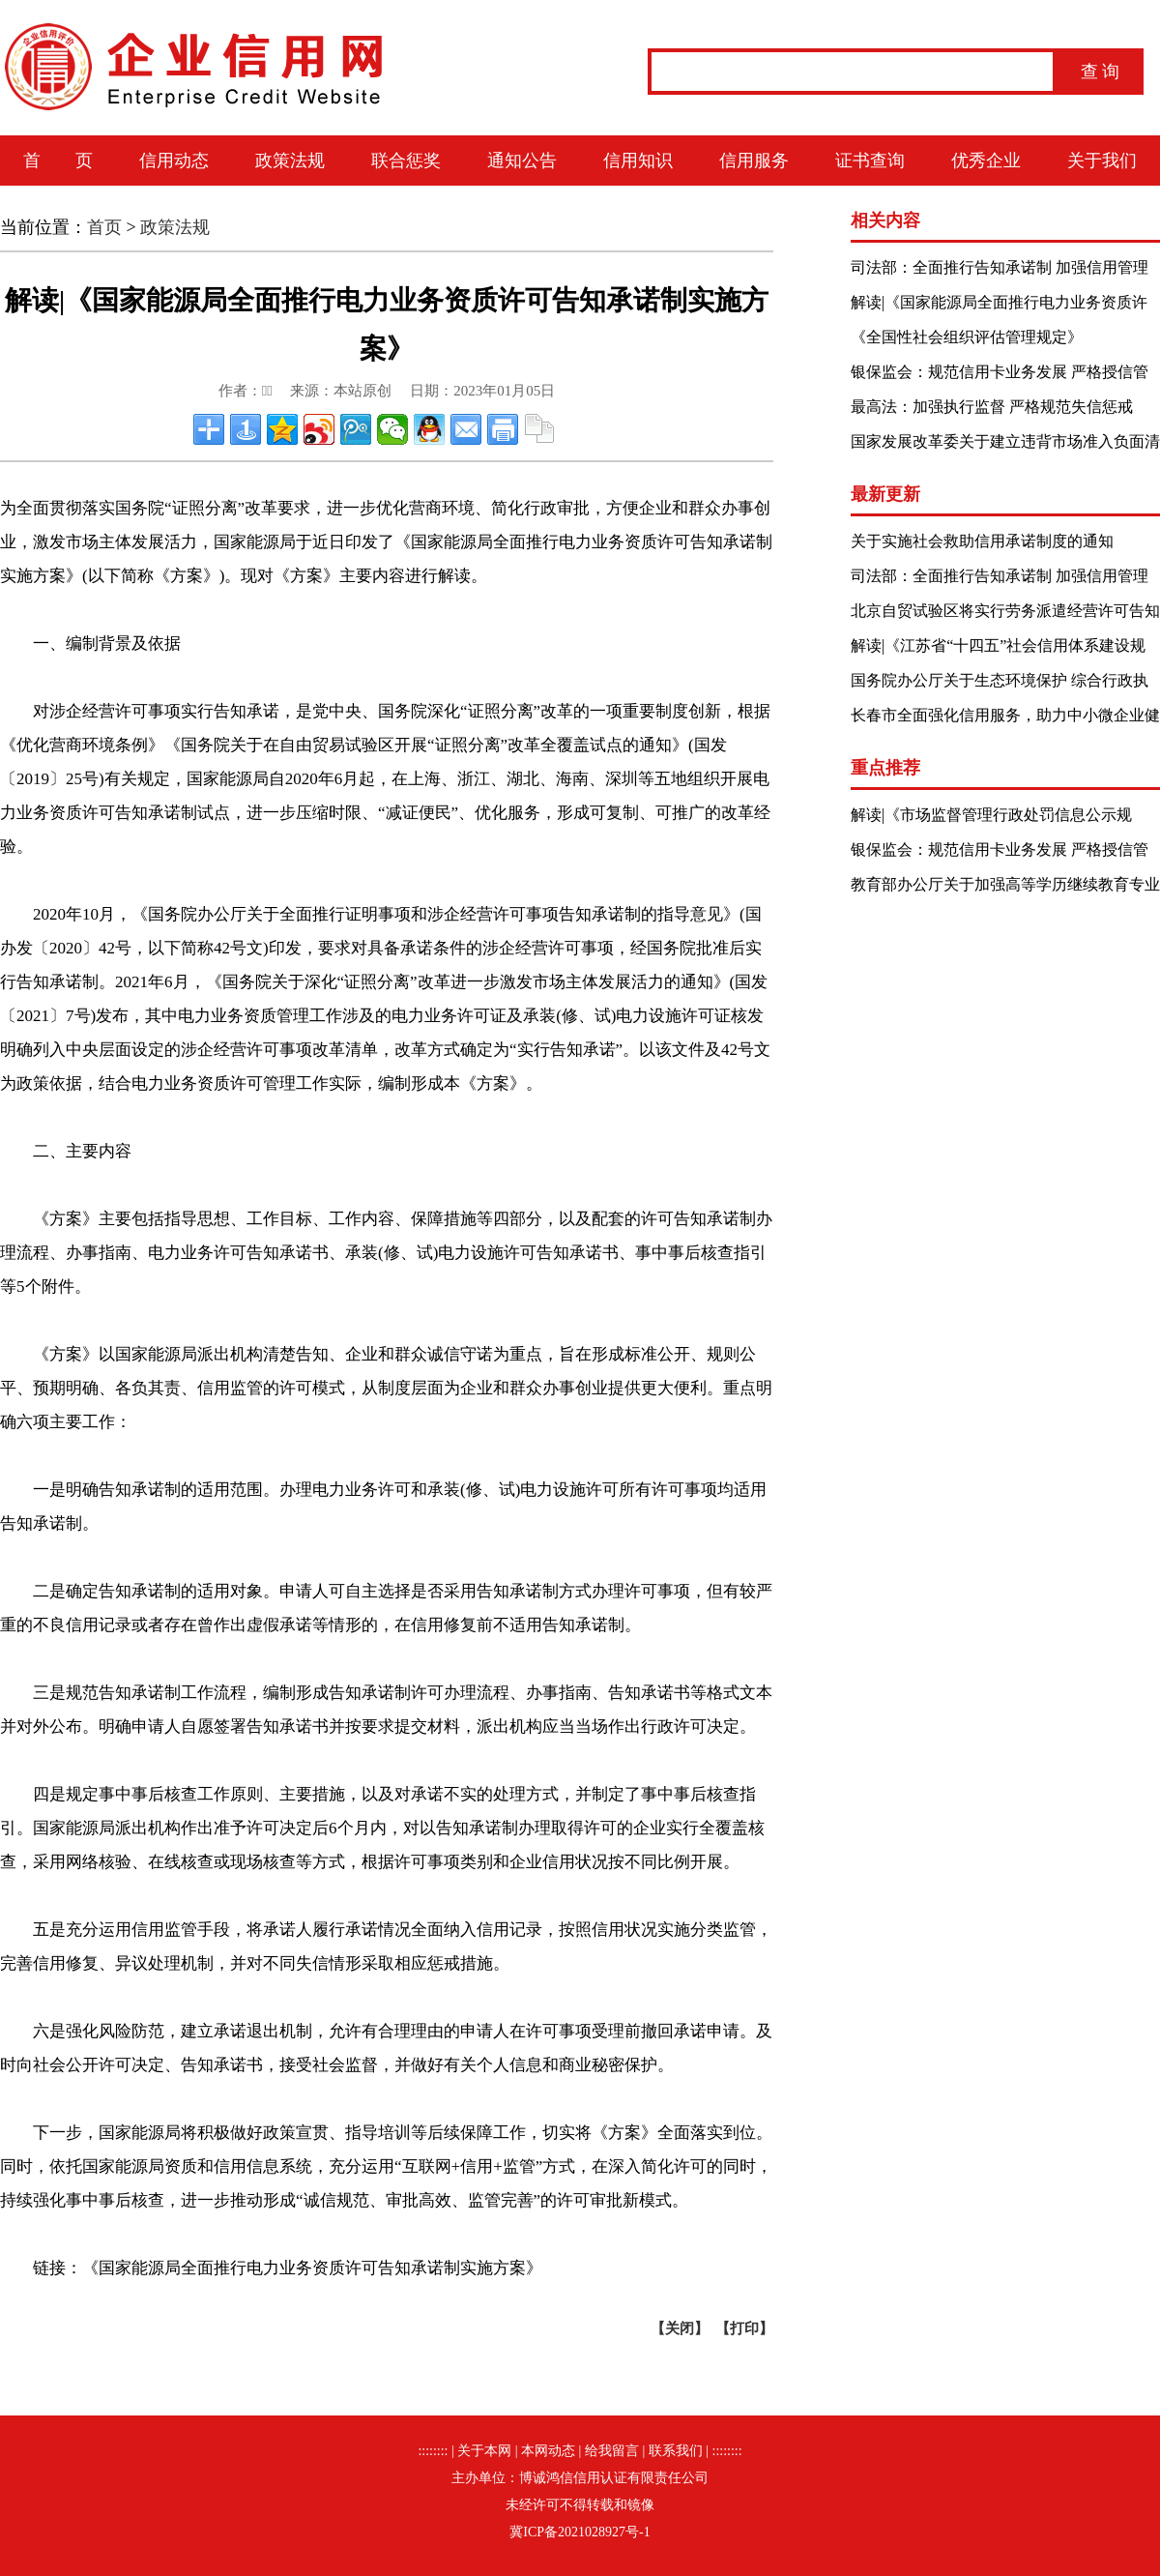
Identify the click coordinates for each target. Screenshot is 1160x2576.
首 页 (58, 160)
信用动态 (174, 160)
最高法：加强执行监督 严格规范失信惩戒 (992, 406)
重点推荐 (885, 767)
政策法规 (290, 160)
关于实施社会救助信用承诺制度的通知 (982, 541)
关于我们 (1102, 160)
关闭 (679, 2328)
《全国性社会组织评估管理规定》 (967, 337)
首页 (104, 227)
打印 (744, 2328)
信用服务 (754, 160)
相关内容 (885, 220)
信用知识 (638, 160)
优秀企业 (986, 160)
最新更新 (885, 494)
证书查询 (870, 160)
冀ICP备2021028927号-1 (579, 2532)
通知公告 (522, 160)
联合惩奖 (406, 160)
